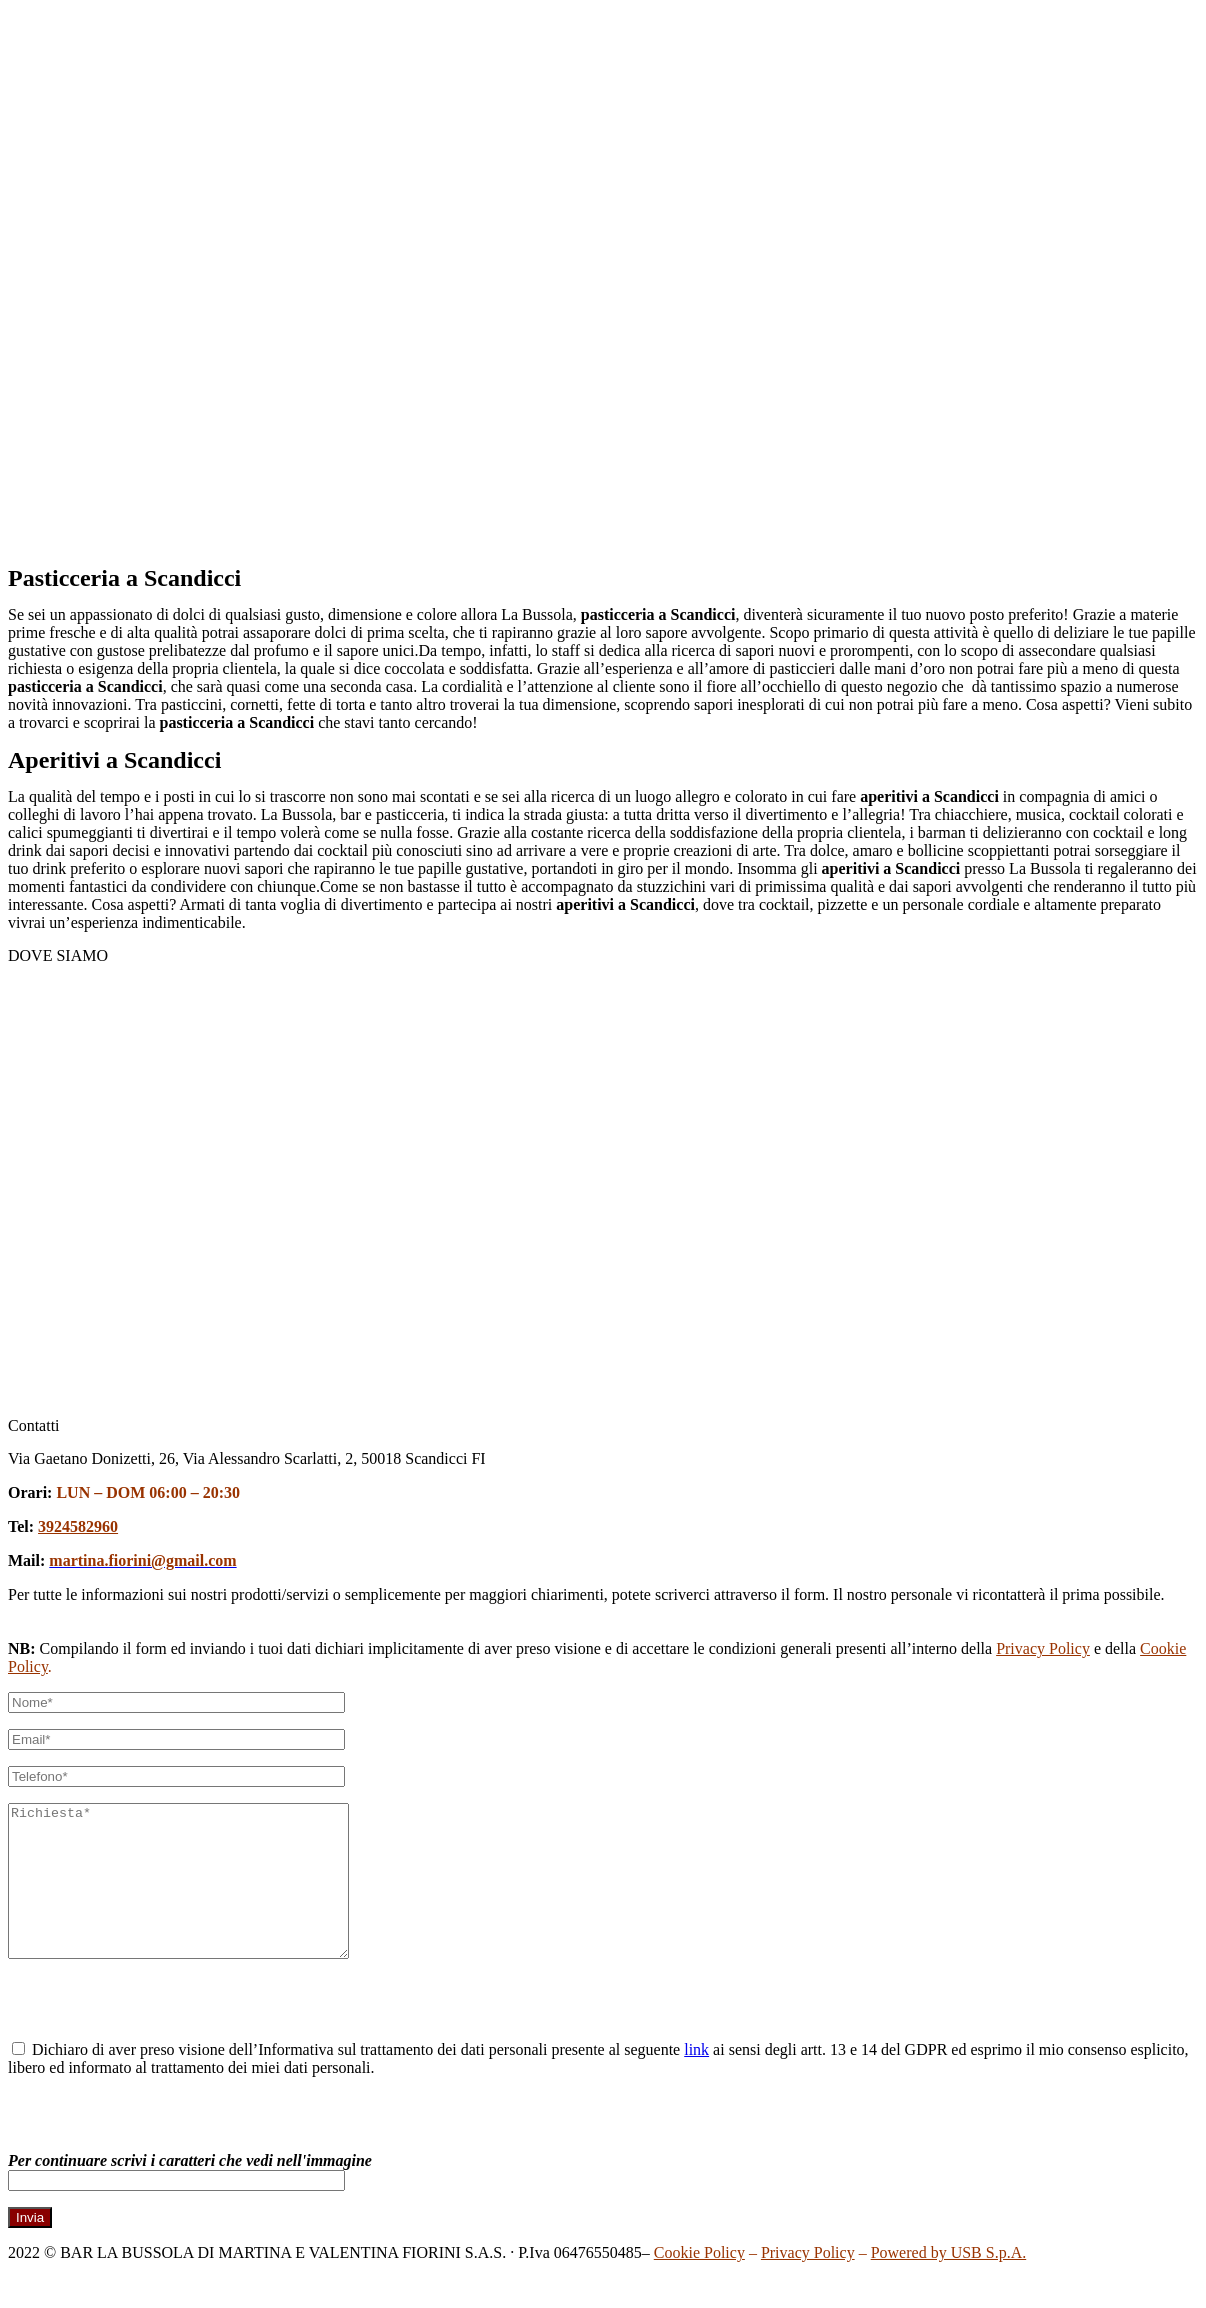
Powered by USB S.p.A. (949, 2282)
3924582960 (78, 1526)
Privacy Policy (1043, 1648)
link (696, 2079)
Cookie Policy (699, 2282)
